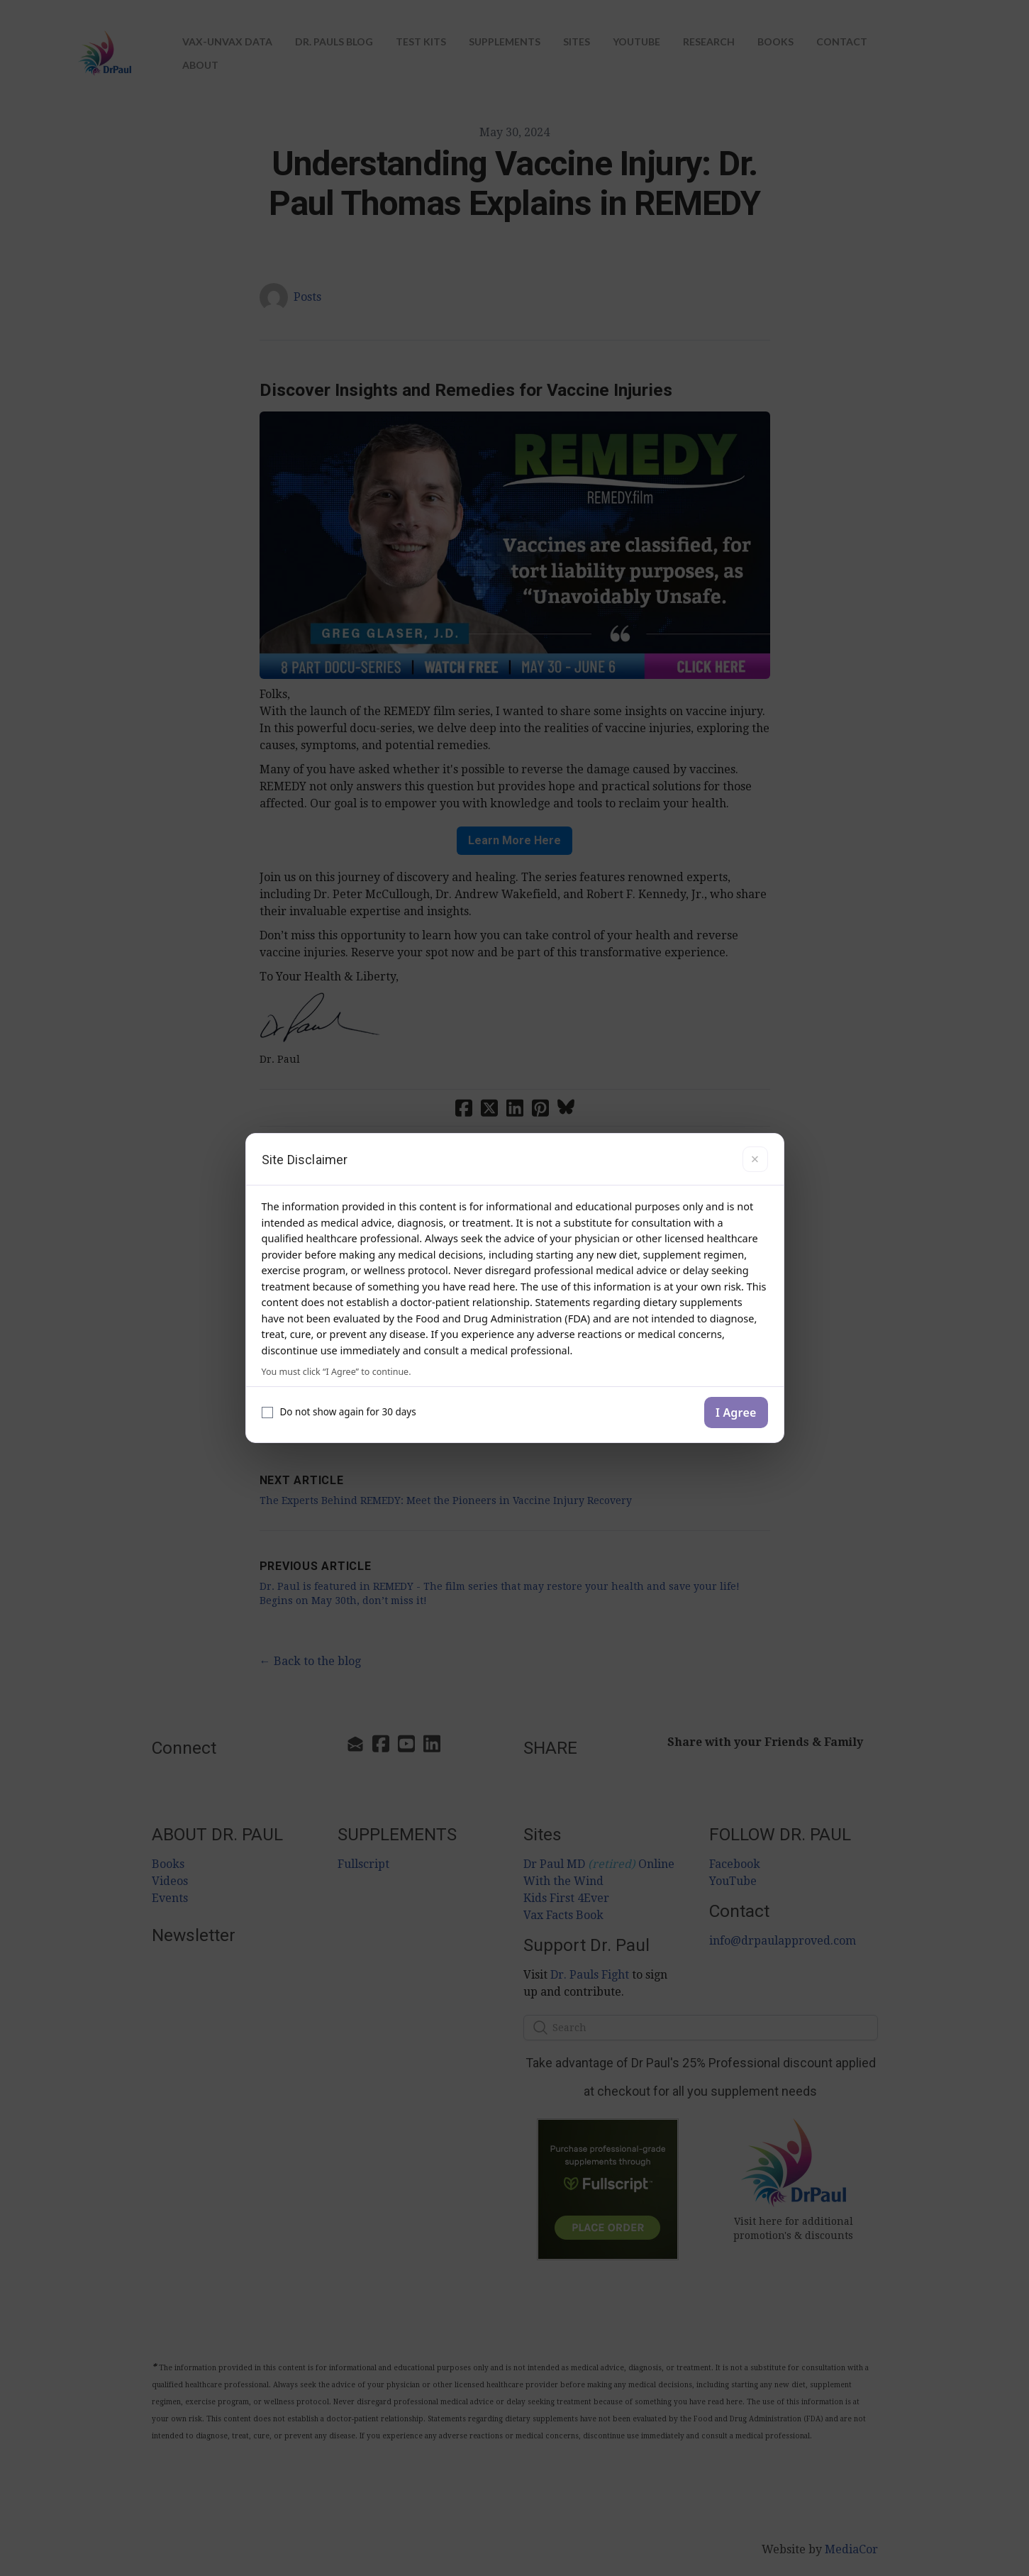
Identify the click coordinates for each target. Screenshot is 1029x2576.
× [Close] (755, 1158)
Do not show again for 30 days (339, 1411)
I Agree (736, 1412)
